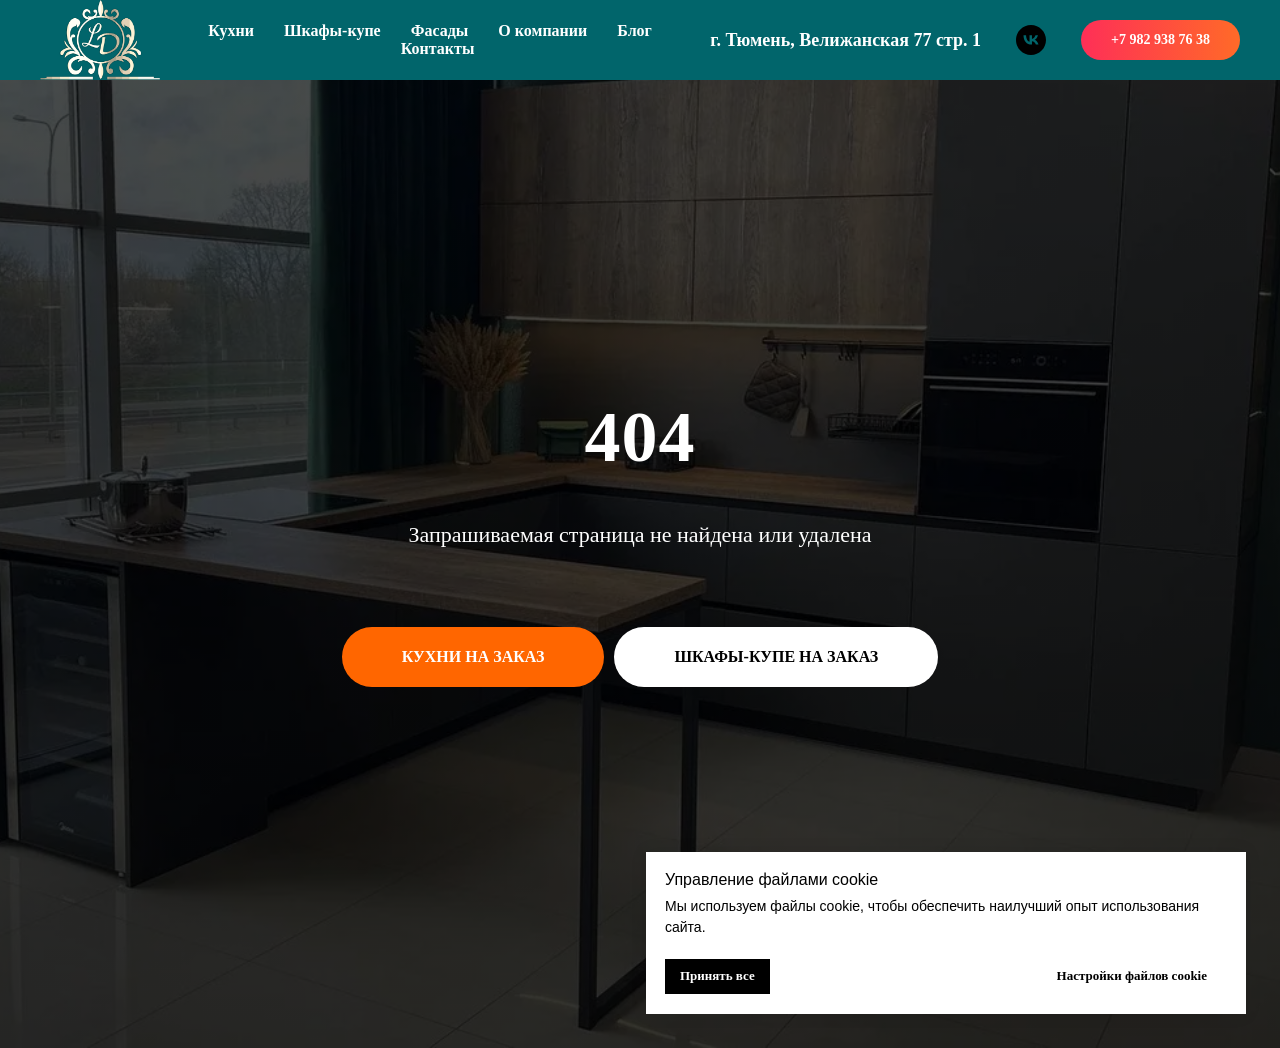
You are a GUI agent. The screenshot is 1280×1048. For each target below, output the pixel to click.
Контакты (438, 48)
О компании (542, 30)
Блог (634, 30)
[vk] (1031, 40)
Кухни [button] (231, 30)
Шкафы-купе (332, 30)
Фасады (440, 30)
